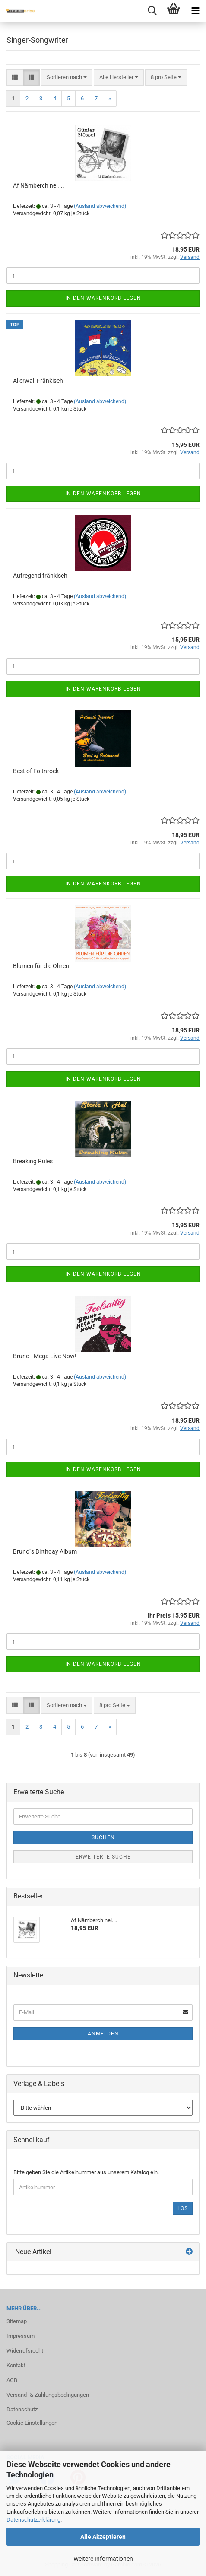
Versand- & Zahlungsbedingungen (47, 2394)
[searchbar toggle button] (152, 11)
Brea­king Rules (33, 1161)
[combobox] (66, 77)
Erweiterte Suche (103, 1857)
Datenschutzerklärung (33, 2519)
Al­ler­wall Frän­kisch (38, 380)
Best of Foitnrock (36, 770)
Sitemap (16, 2321)
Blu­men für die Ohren (41, 965)
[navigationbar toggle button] (195, 11)
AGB (11, 2380)
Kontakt (15, 2365)
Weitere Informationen (103, 2558)
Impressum (20, 2336)
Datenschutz (22, 2409)
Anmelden (103, 2034)
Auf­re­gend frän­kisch (40, 575)
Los (182, 2208)
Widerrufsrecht (24, 2350)
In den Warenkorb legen (103, 298)
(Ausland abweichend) (100, 206)
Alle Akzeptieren (103, 2536)
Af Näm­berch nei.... (38, 185)
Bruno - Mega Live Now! (44, 1356)
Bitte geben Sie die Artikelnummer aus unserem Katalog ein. (86, 2172)
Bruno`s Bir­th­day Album (45, 1551)
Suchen (103, 1837)
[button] (14, 77)
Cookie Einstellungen (31, 2423)
